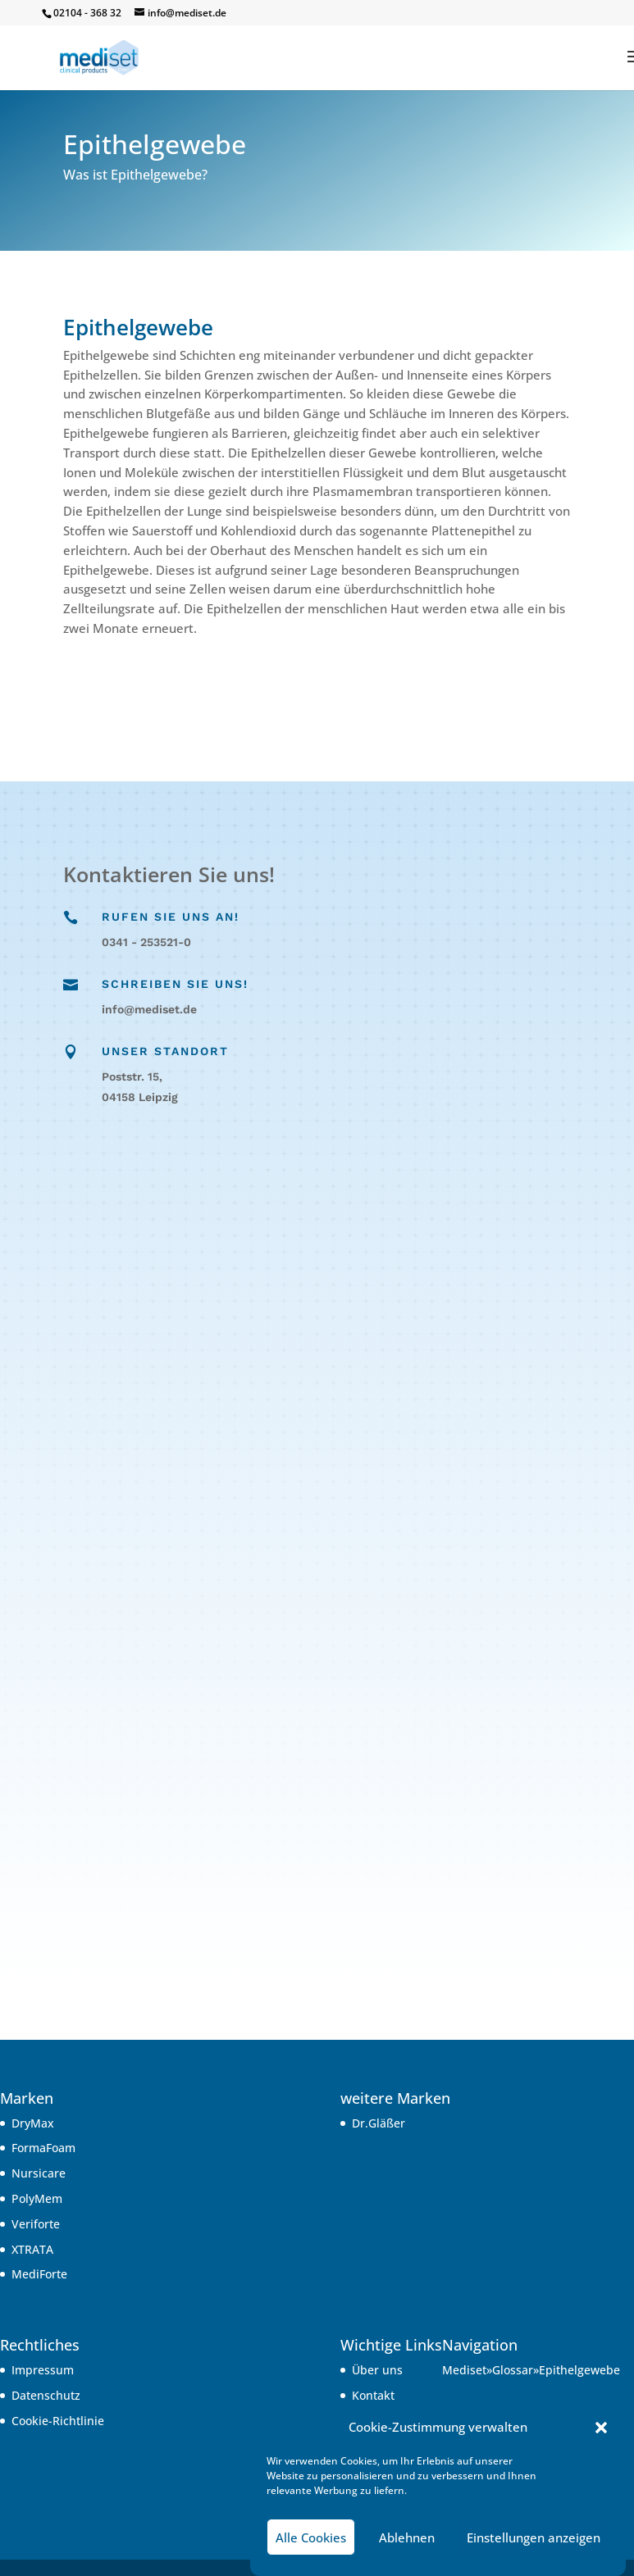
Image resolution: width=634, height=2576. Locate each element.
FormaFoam (43, 2147)
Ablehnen (407, 2537)
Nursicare (38, 2173)
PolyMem (36, 2198)
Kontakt (373, 2395)
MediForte (39, 2274)
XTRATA (32, 2249)
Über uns (377, 2370)
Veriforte (35, 2224)
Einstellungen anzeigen (533, 2537)
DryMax (32, 2123)
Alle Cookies (311, 2537)
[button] (601, 2427)
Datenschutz (45, 2395)
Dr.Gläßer (378, 2123)
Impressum (42, 2370)
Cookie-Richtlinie (57, 2420)
